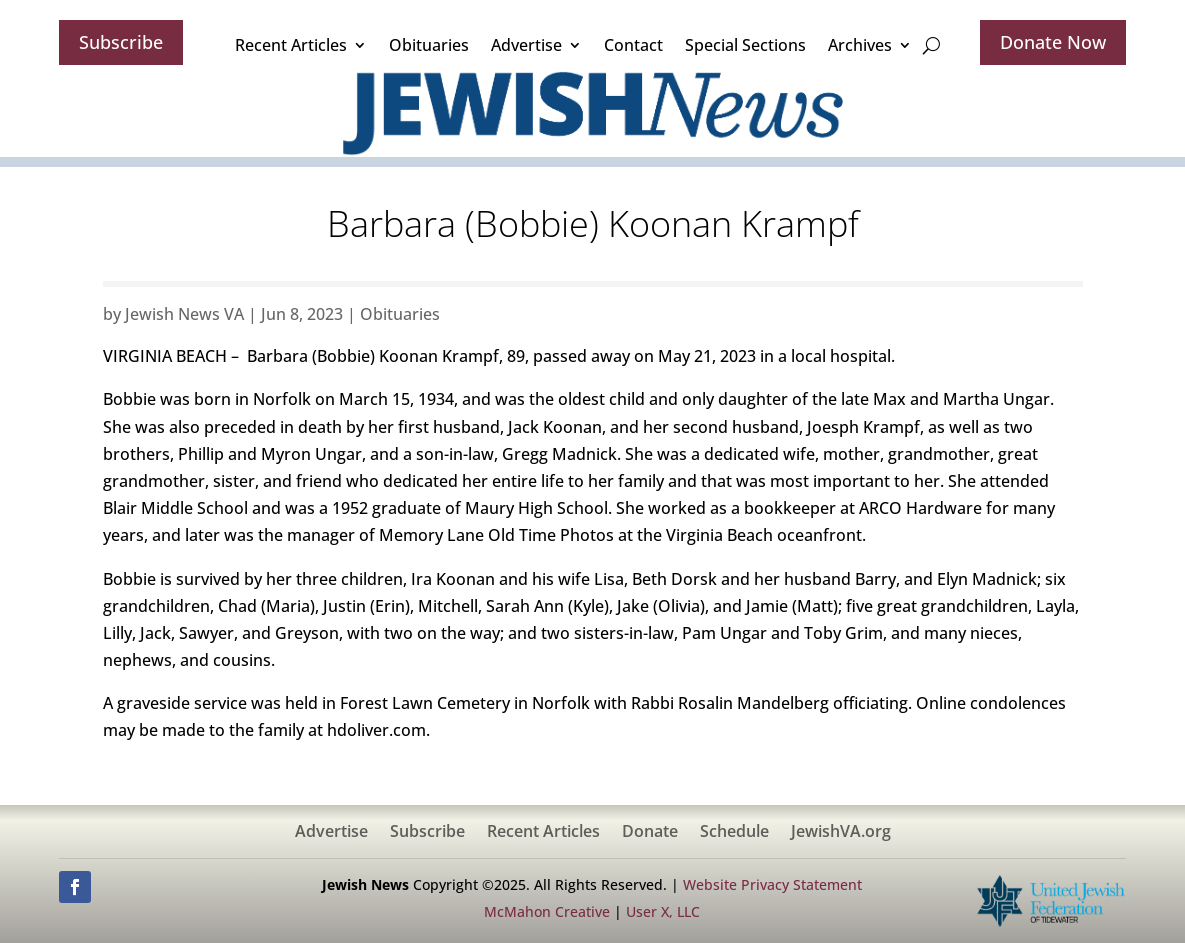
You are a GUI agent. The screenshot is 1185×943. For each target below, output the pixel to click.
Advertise (526, 45)
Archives (860, 45)
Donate (650, 833)
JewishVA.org (841, 833)
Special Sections (745, 45)
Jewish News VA (184, 314)
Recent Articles (291, 45)
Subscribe (121, 42)
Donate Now (1053, 42)
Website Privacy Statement (772, 884)
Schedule (734, 833)
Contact (633, 45)
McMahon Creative (547, 911)
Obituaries (429, 45)
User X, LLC (663, 911)
